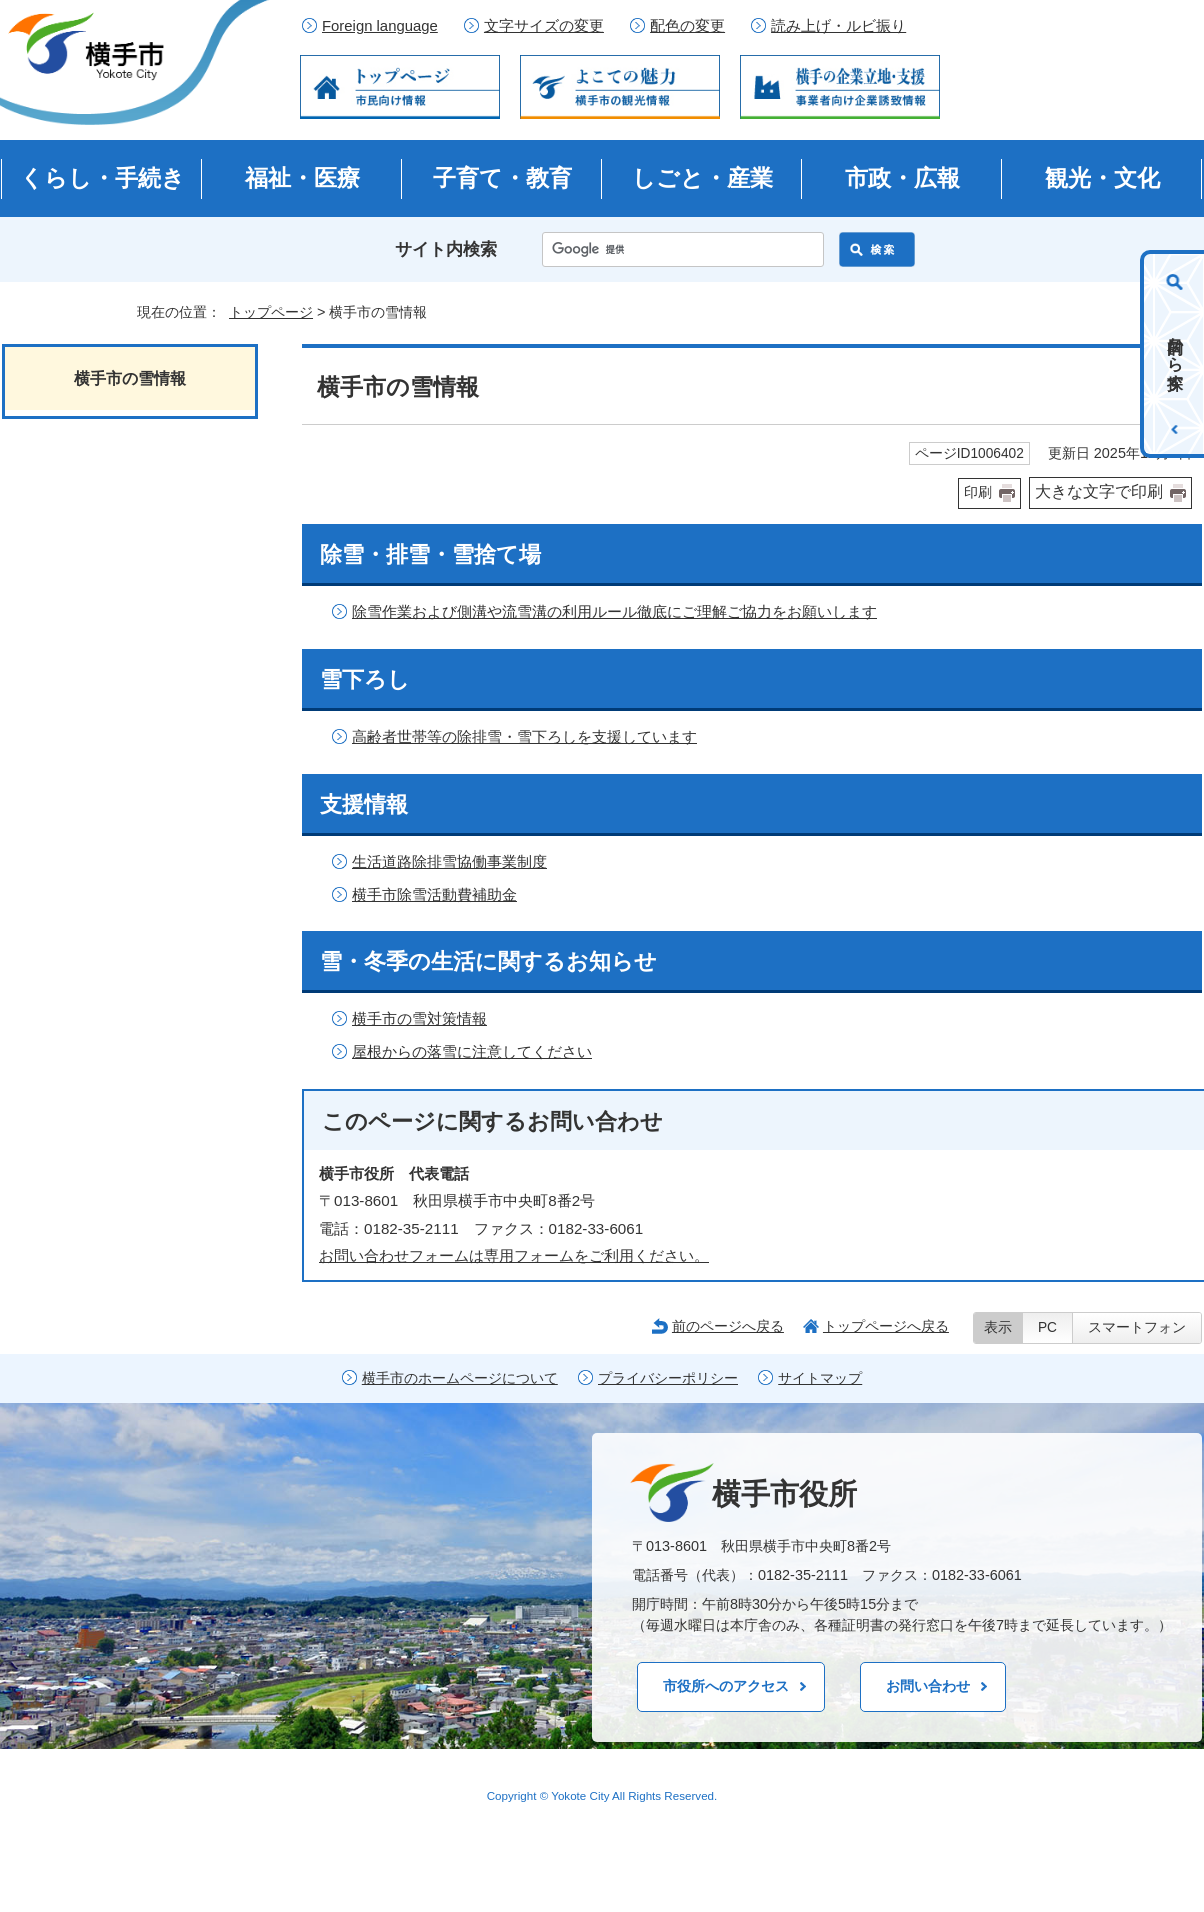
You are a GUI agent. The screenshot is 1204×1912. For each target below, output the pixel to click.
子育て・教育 (502, 178)
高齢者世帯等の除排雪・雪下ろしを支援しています (524, 736)
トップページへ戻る (886, 1326)
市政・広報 (902, 178)
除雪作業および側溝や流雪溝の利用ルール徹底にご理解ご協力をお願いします (614, 611)
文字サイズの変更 (544, 26)
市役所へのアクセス (726, 1686)
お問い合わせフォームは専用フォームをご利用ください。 (514, 1255)
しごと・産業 (702, 178)
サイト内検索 (446, 249)
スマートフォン (1137, 1327)
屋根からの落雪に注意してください (472, 1051)
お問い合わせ (928, 1686)
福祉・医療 (302, 178)
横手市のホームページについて (460, 1378)
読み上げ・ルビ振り (838, 26)
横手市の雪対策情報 (419, 1018)
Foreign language (380, 26)
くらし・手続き (102, 178)
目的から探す (1175, 354)
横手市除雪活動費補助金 (434, 894)
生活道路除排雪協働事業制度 (449, 861)
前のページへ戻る (728, 1326)
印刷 (978, 492)
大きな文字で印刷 (1099, 491)
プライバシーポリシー (668, 1378)
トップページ (271, 312)
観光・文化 (1102, 178)
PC (1047, 1327)
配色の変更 (687, 26)
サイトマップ (820, 1378)
